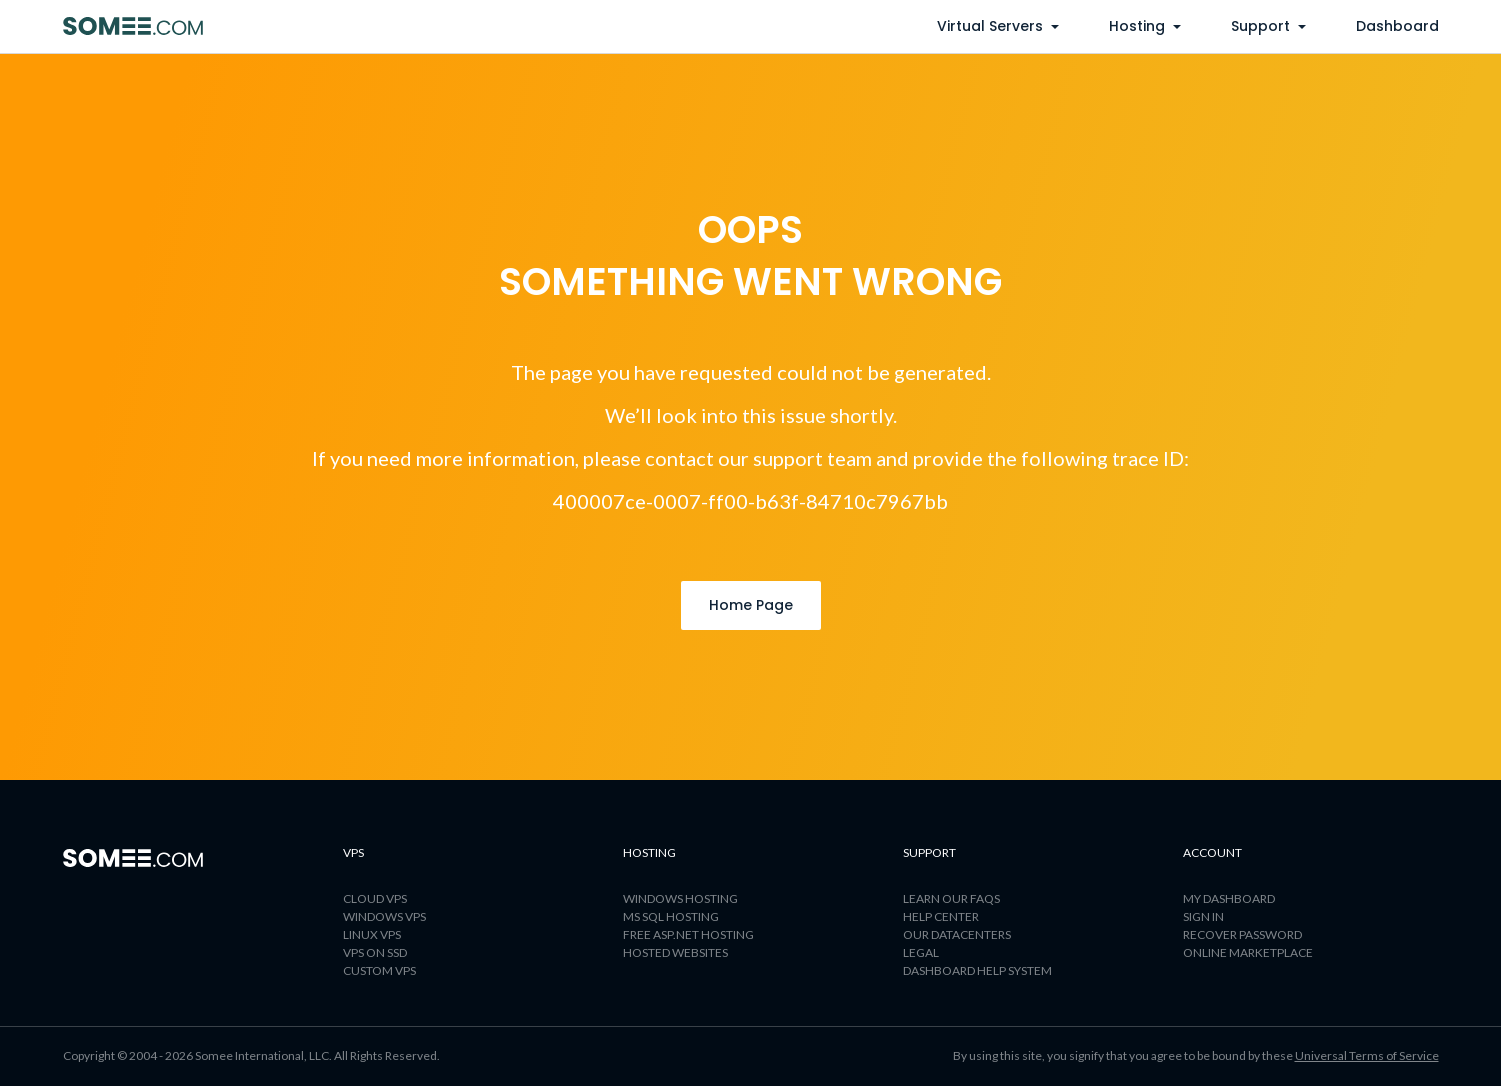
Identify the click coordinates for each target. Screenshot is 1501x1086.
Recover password (1242, 934)
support (1268, 26)
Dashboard (1397, 26)
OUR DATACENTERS (957, 934)
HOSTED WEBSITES (675, 952)
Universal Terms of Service (1367, 1055)
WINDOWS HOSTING (680, 898)
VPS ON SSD (375, 952)
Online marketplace (1248, 952)
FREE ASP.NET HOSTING (688, 934)
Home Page (751, 605)
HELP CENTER (941, 916)
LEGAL (921, 952)
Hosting (1145, 26)
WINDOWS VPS (384, 916)
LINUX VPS (372, 934)
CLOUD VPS (375, 898)
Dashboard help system (977, 970)
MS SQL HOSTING (671, 916)
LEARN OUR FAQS (951, 898)
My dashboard (1229, 898)
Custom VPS (379, 970)
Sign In (1203, 916)
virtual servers (998, 26)
